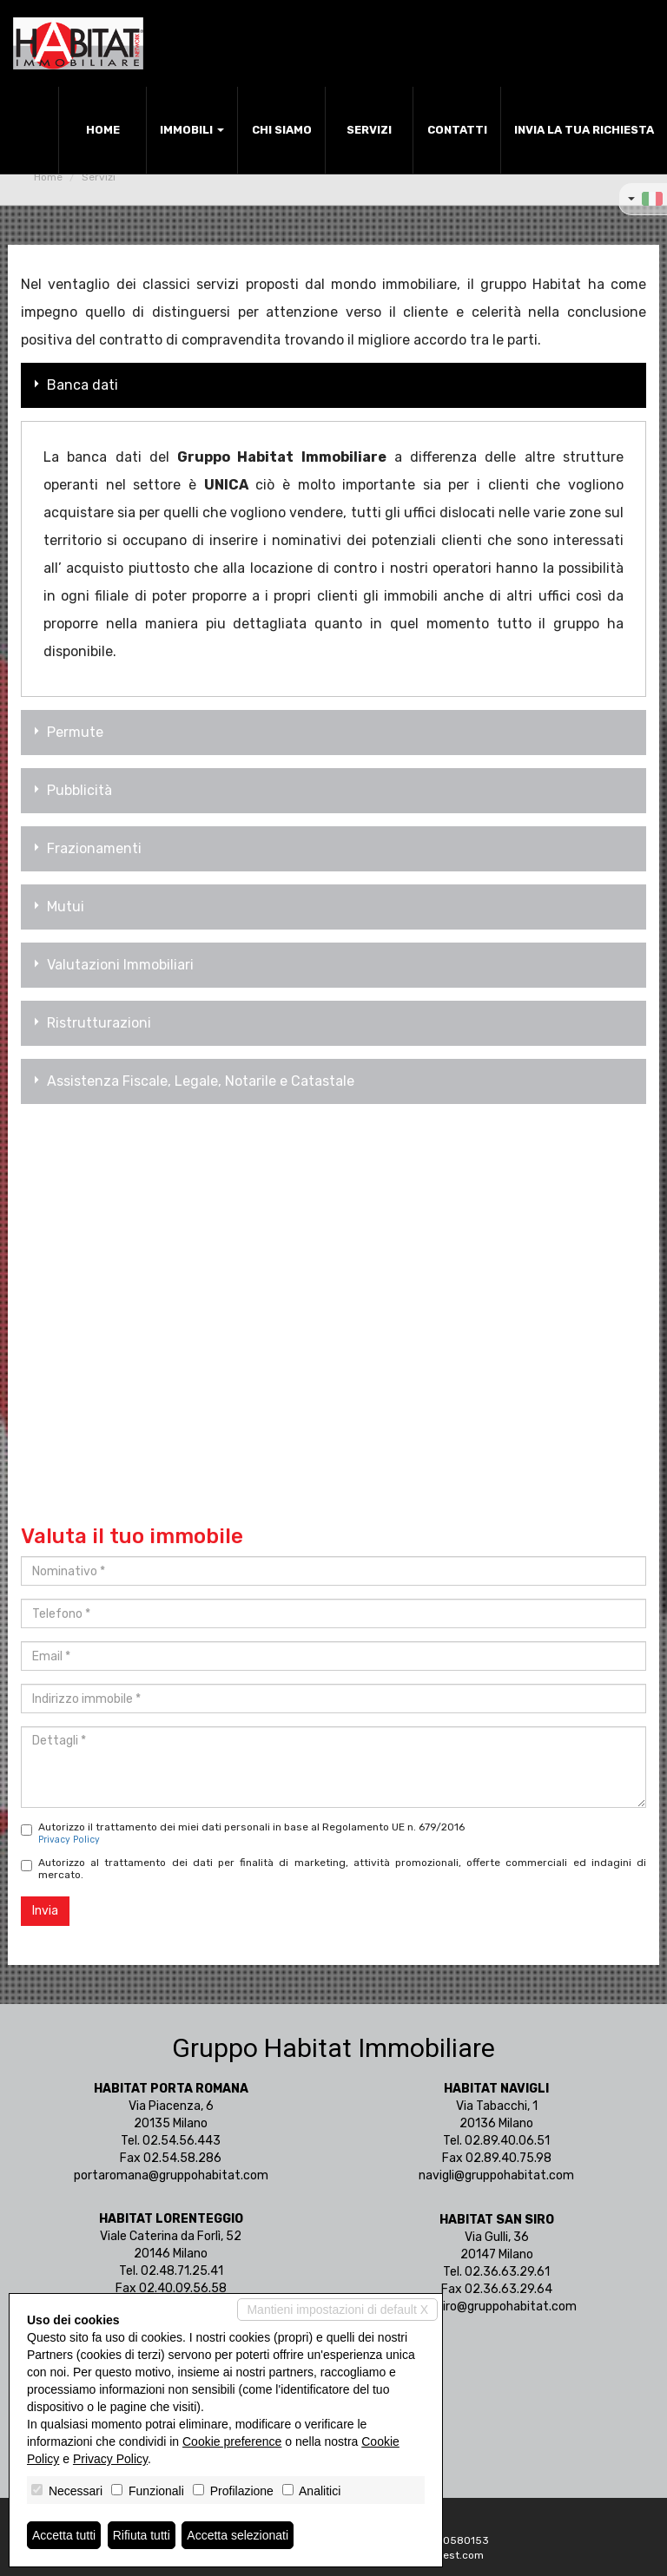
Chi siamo (282, 129)
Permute (66, 732)
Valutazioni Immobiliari (112, 964)
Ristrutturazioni (90, 1023)
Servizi (369, 129)
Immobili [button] (192, 129)
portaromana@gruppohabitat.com (171, 2175)
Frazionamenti (86, 848)
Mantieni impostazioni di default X (337, 2309)
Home (103, 129)
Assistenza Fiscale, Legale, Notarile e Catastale (192, 1081)
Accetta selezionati (237, 2535)
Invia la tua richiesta (584, 129)
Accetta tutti (64, 2535)
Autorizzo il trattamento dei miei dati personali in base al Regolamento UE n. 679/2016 (243, 1833)
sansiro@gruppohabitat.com (497, 2306)
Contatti (457, 129)
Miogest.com (451, 2555)
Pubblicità (71, 790)
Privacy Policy (69, 1839)
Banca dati (74, 385)
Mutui (57, 906)
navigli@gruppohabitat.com (496, 2175)
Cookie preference (231, 2441)
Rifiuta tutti (141, 2535)
